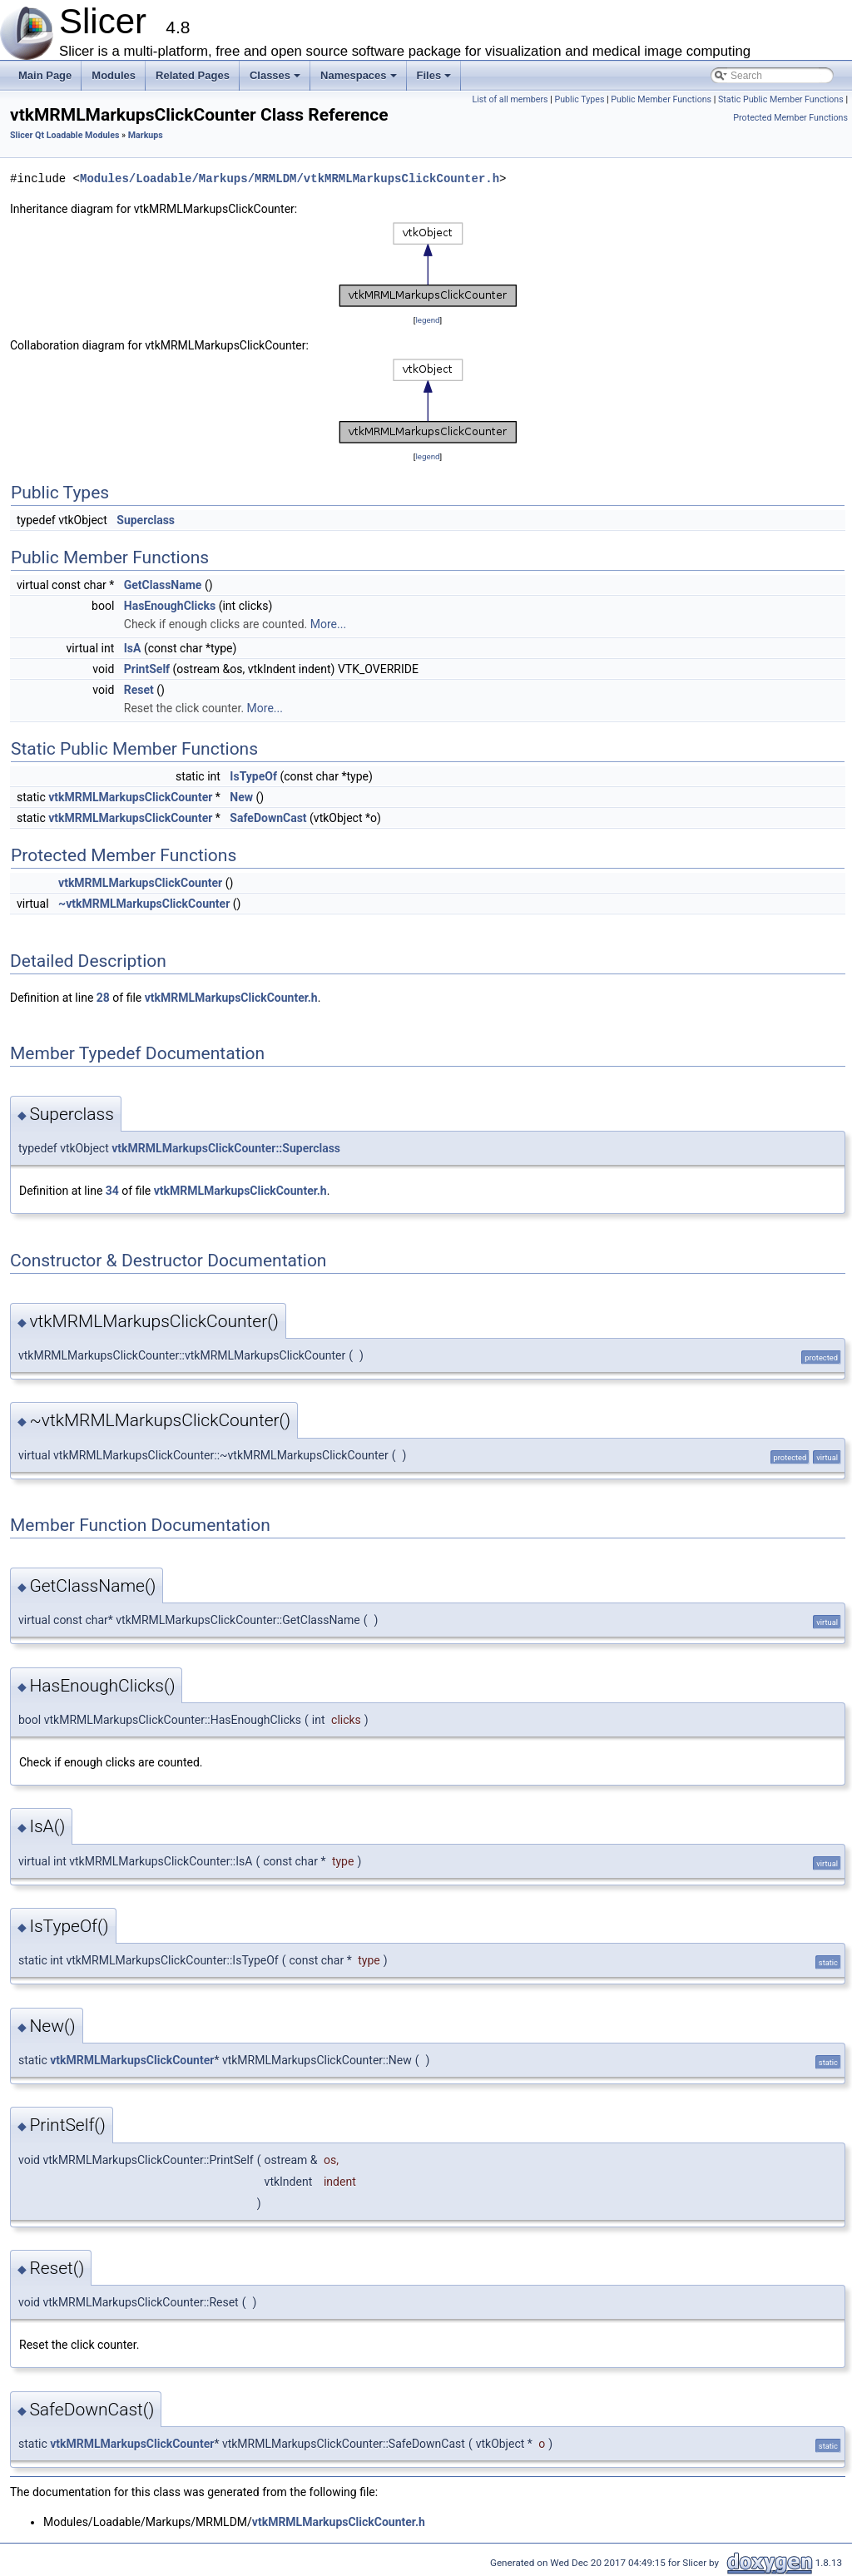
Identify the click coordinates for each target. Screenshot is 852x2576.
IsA (132, 648)
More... (328, 624)
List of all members (509, 99)
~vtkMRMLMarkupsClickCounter (144, 903)
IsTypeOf (253, 776)
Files (435, 80)
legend (427, 319)
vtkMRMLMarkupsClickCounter (130, 797)
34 (112, 1190)
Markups (145, 135)
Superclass (145, 520)
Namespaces (359, 80)
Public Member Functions (661, 99)
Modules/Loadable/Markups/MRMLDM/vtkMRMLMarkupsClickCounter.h (289, 178)
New (241, 797)
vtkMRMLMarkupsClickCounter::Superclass (225, 1148)
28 (103, 997)
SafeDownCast (268, 818)
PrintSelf (147, 669)
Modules (114, 75)
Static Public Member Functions (781, 99)
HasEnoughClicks (169, 605)
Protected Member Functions (790, 117)
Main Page (45, 75)
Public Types (579, 99)
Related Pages (193, 75)
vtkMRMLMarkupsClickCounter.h (231, 997)
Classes (276, 80)
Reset (139, 689)
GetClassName (163, 585)
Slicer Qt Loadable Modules (64, 135)
